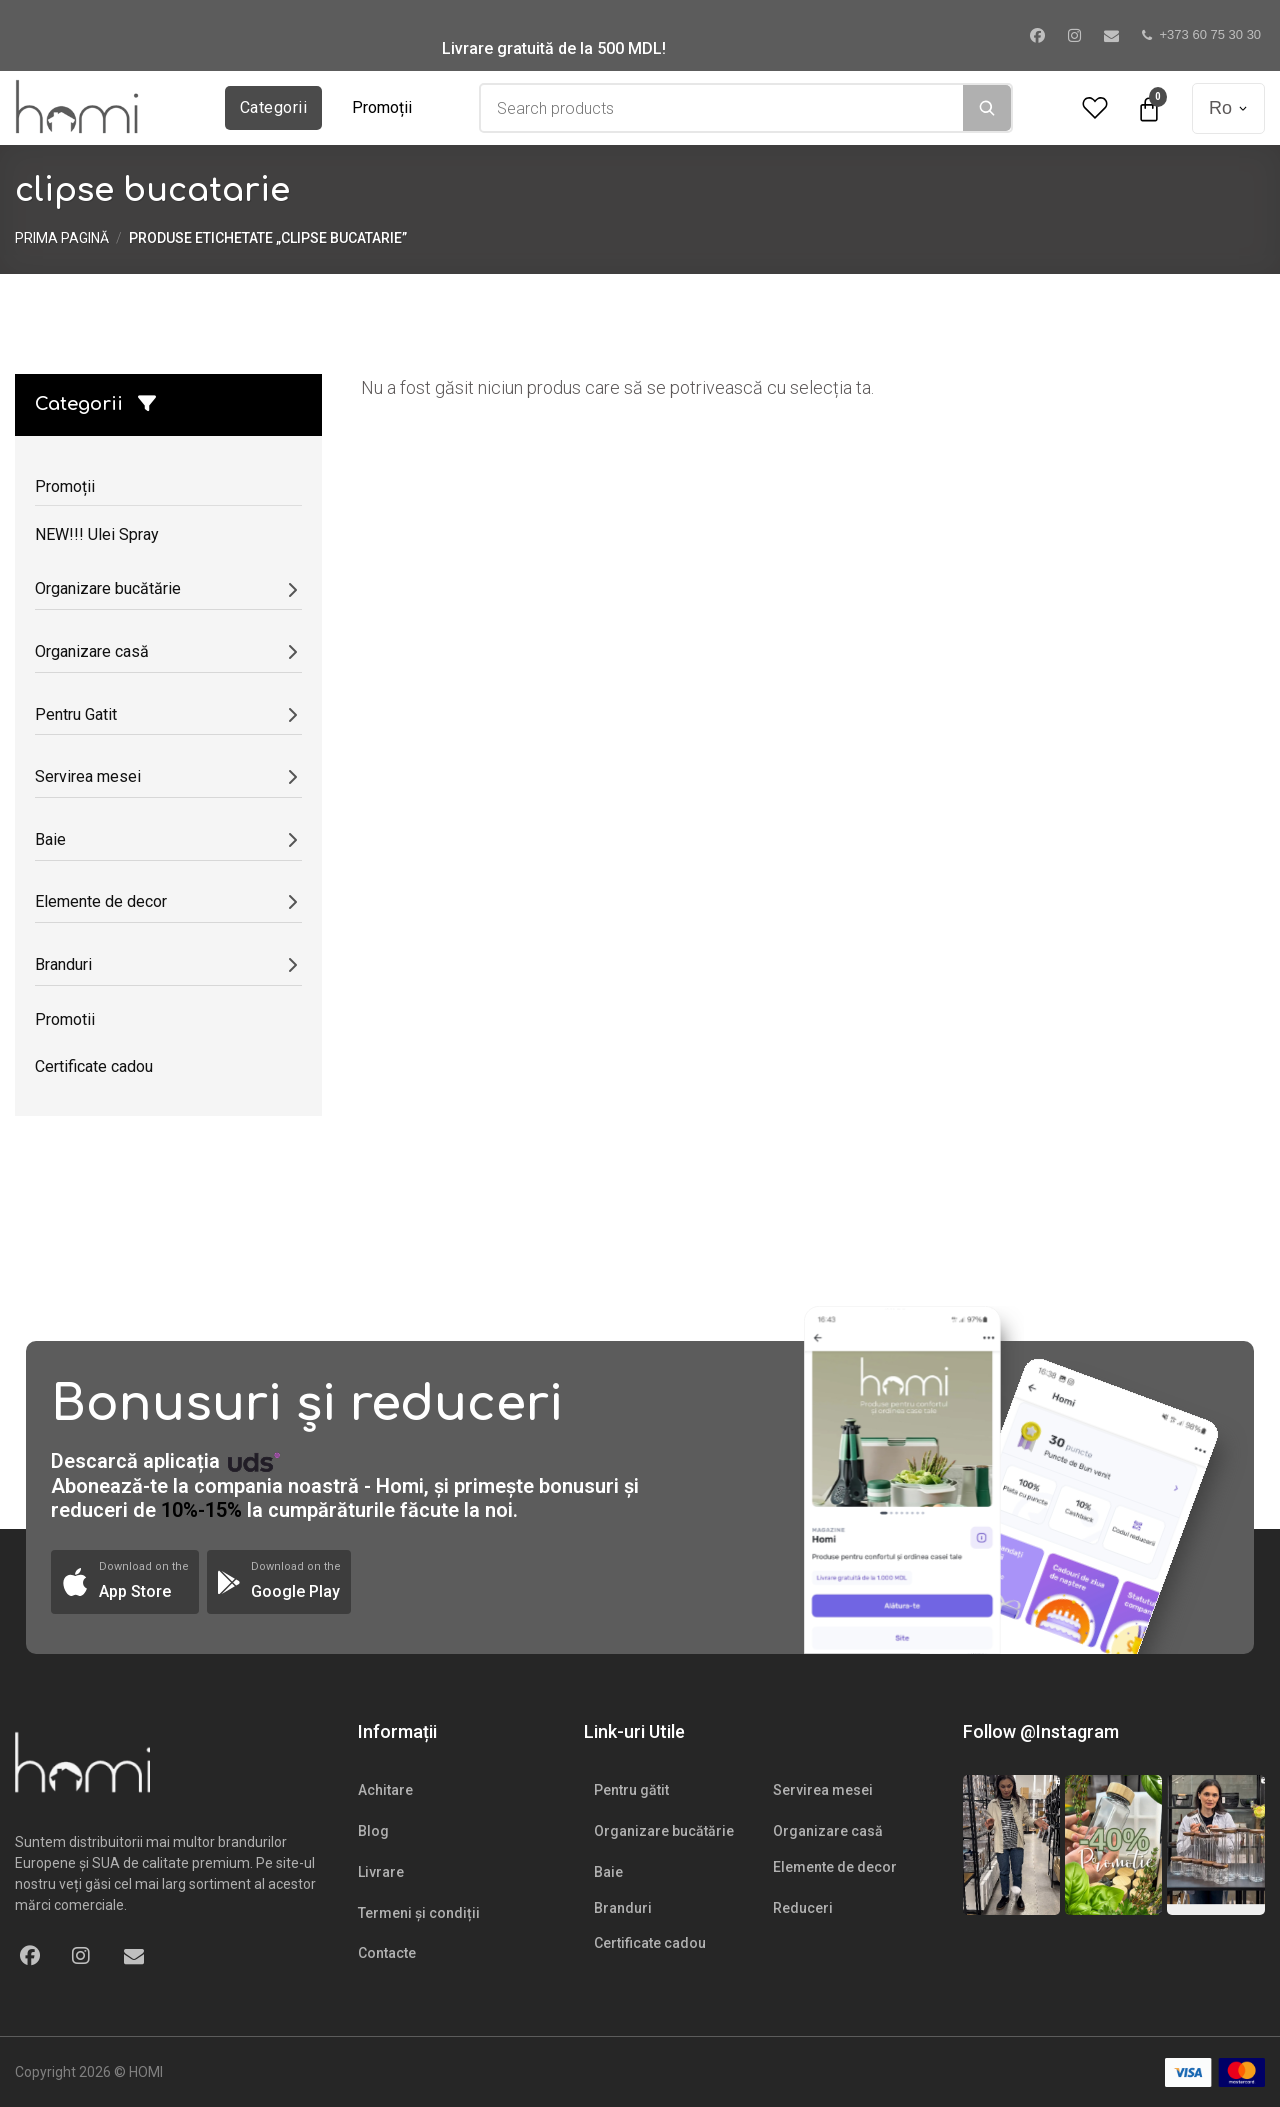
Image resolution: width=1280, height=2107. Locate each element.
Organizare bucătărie (664, 1831)
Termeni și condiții (419, 1913)
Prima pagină (62, 238)
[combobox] (722, 108)
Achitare (385, 1790)
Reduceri (803, 1908)
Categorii (273, 107)
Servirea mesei (823, 1790)
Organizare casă (828, 1831)
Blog (373, 1831)
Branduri (623, 1908)
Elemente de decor (835, 1867)
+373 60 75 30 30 (1202, 34)
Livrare (381, 1872)
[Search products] (722, 108)
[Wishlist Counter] (1095, 108)
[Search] (987, 108)
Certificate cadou (650, 1943)
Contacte (387, 1953)
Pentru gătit (631, 1790)
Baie (608, 1872)
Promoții (382, 107)
